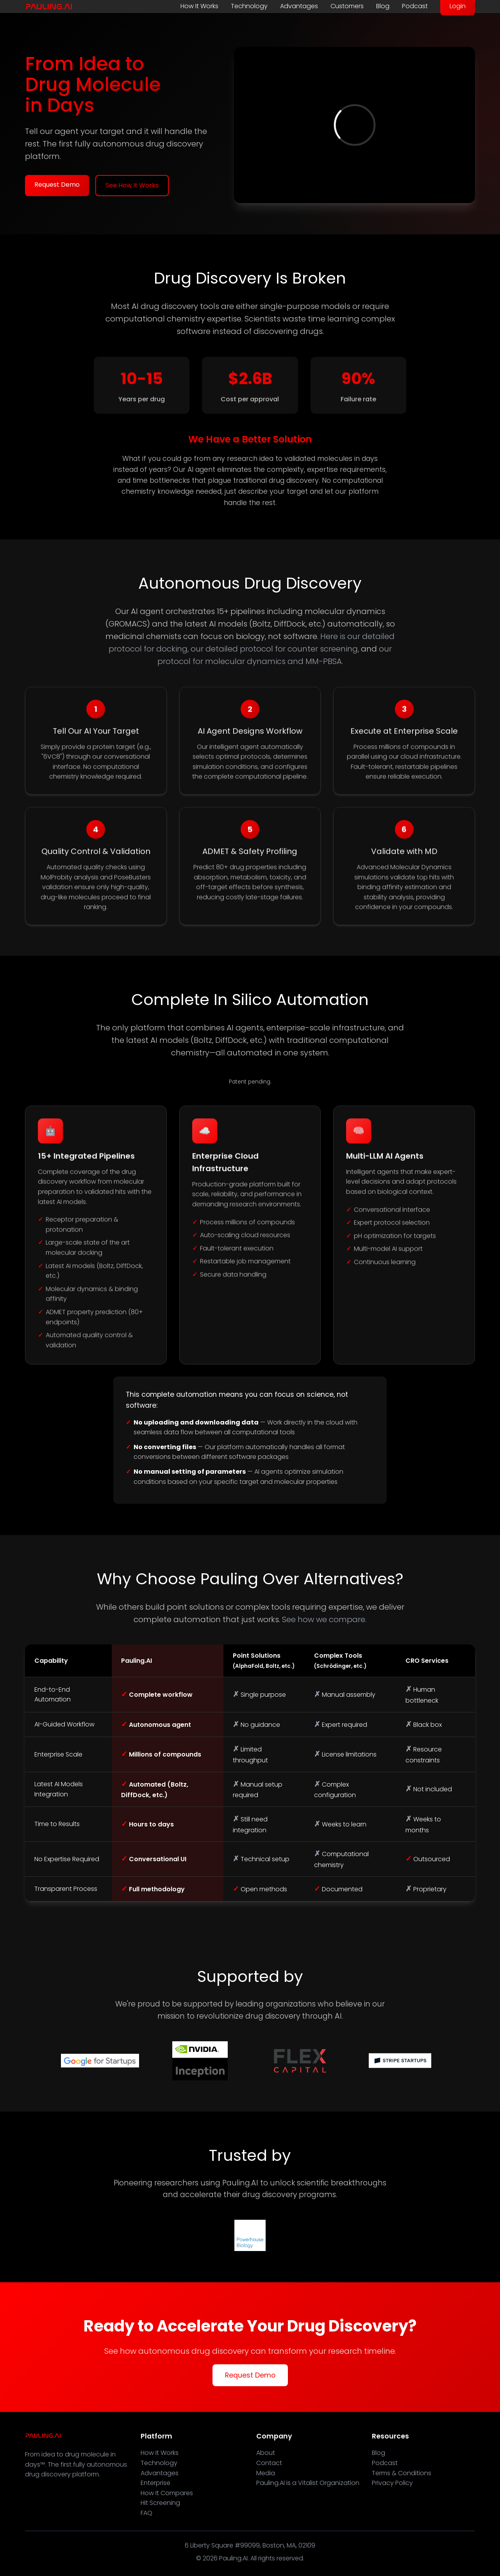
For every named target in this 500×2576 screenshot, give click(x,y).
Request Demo (57, 184)
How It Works (199, 6)
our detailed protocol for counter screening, (275, 648)
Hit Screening (160, 2502)
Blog (382, 6)
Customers (347, 6)
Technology (249, 6)
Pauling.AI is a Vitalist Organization (307, 2482)
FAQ (146, 2512)
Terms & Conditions (401, 2473)
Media (265, 2473)
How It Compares (167, 2493)
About (265, 2452)
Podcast (415, 6)
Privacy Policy (392, 2482)
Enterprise (155, 2482)
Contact (269, 2462)
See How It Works (132, 185)
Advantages (299, 6)
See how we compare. (324, 1619)
